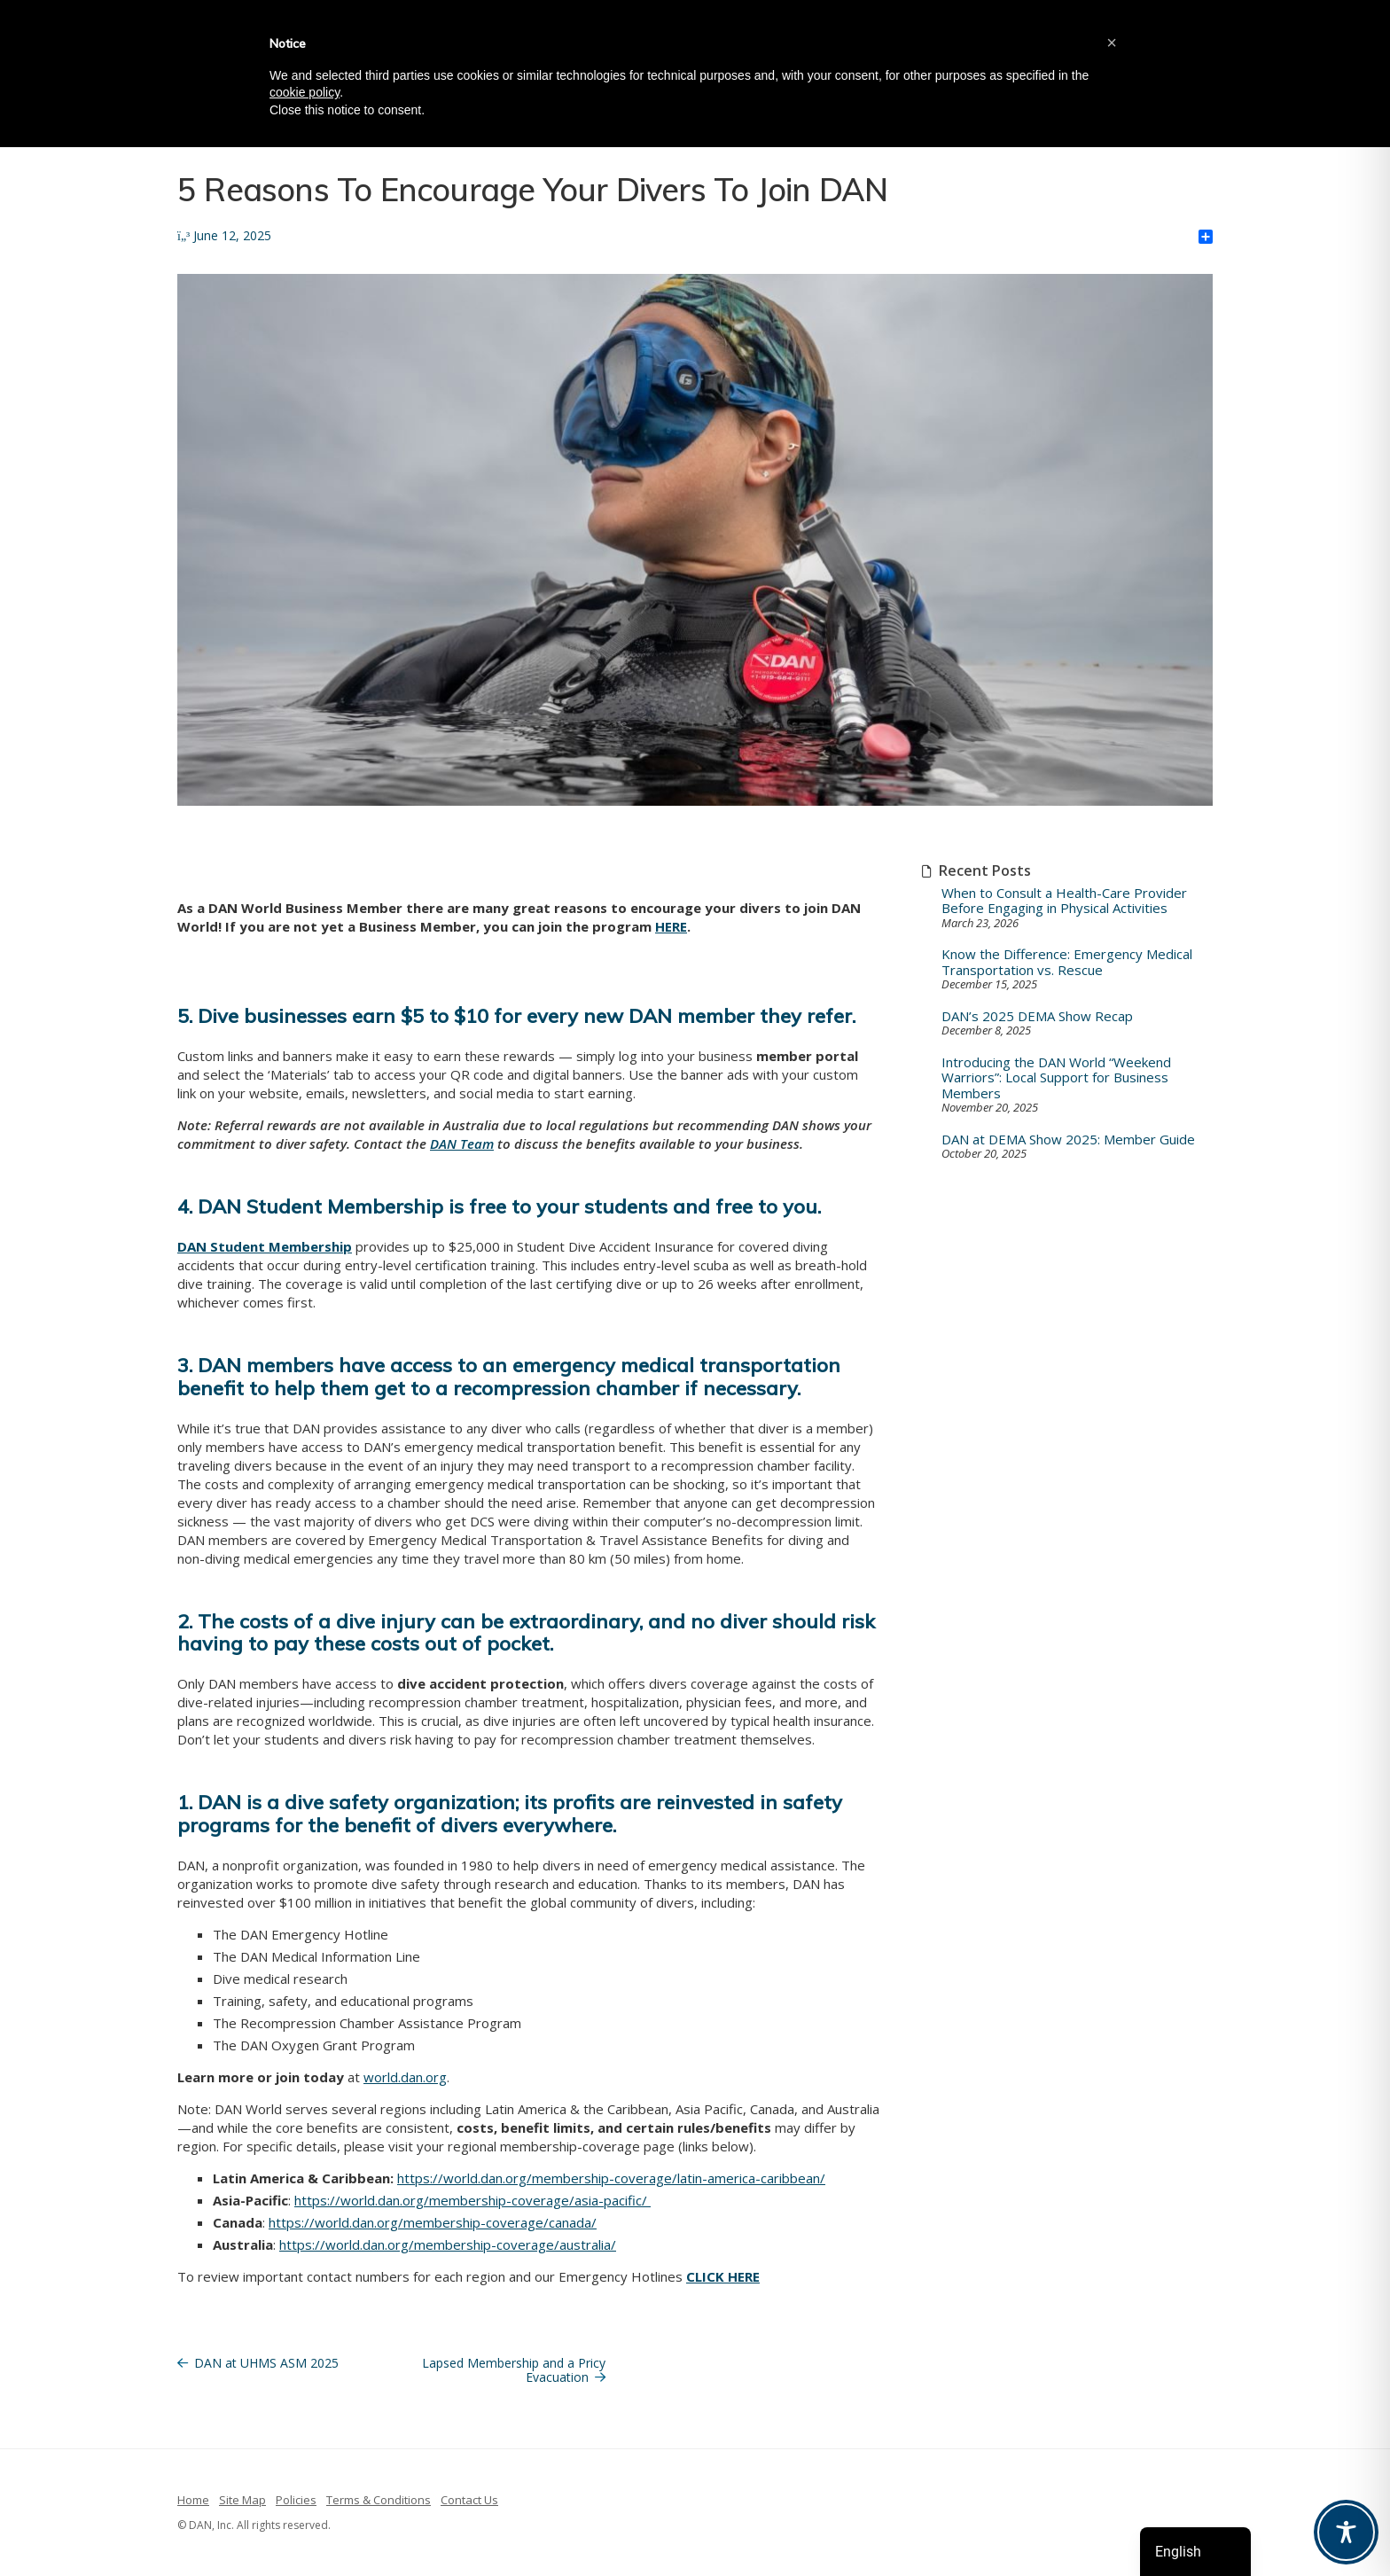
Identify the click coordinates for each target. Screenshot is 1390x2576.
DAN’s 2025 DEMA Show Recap (1037, 1016)
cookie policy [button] (304, 92)
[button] (1111, 42)
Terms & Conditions (378, 2500)
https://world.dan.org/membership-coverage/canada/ (433, 2222)
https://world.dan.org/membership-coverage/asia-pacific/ (472, 2200)
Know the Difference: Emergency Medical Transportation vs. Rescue (1066, 962)
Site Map (242, 2500)
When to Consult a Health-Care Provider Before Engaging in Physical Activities (1064, 901)
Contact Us (469, 2500)
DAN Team (462, 1143)
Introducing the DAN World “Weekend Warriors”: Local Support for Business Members (1056, 1078)
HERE (671, 926)
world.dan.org (405, 2077)
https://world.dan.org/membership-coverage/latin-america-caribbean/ (611, 2178)
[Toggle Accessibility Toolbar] (1346, 2532)
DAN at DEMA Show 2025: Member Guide (1068, 1139)
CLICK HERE (723, 2276)
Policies (296, 2500)
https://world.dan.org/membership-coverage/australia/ (447, 2244)
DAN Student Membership (264, 1246)
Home (193, 2500)
